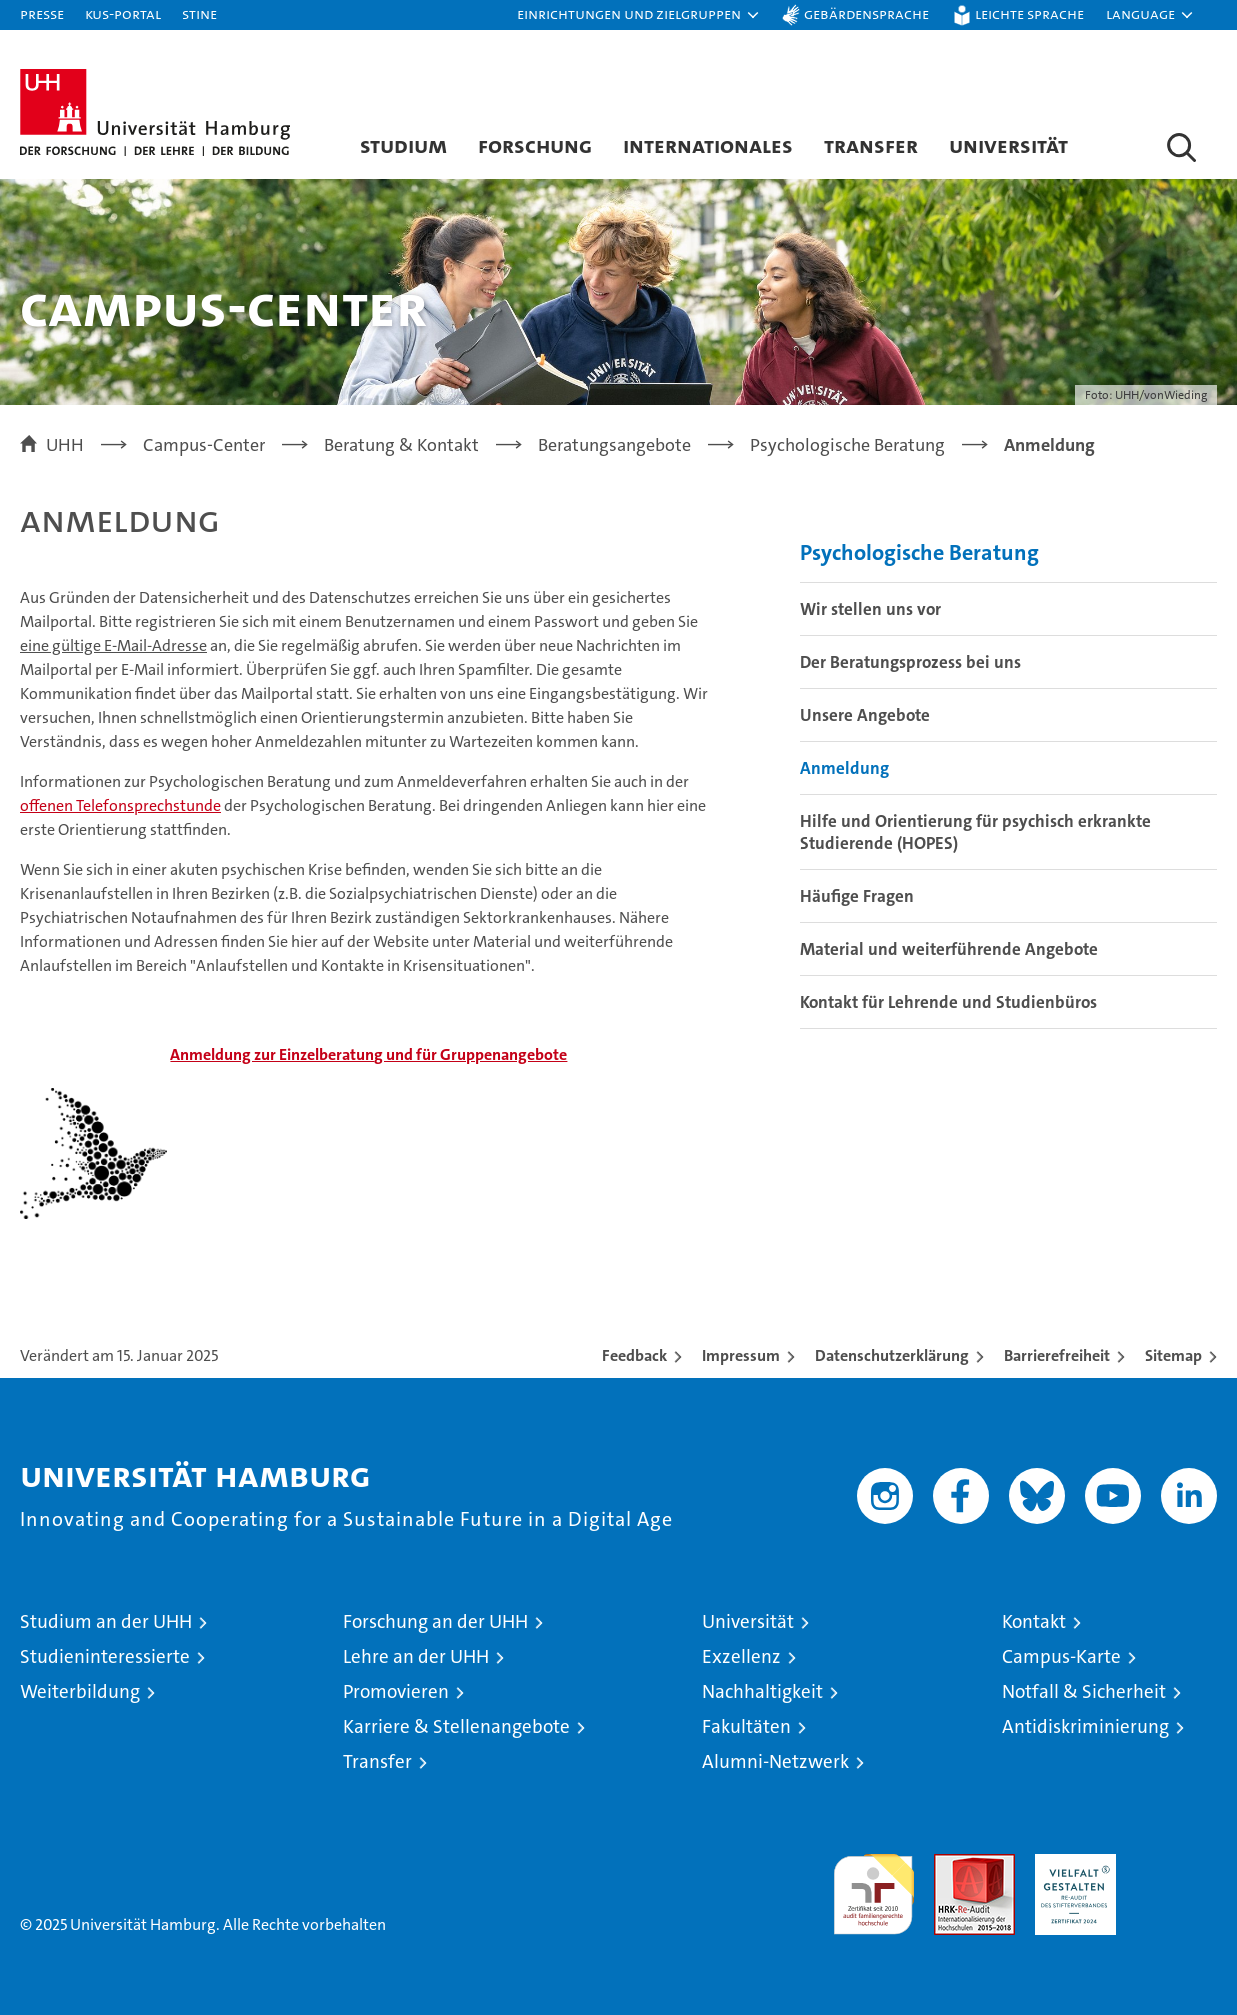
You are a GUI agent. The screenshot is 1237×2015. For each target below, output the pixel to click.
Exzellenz (741, 1656)
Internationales (708, 145)
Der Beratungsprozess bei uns (910, 662)
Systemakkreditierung (1176, 1864)
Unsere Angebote (865, 715)
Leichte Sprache (1029, 13)
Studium (403, 145)
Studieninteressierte (105, 1656)
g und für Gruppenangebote (368, 1054)
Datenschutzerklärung (892, 1355)
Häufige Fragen (857, 896)
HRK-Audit (1070, 1864)
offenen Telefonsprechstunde (120, 805)
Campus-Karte (1061, 1656)
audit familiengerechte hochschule (873, 1885)
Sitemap (1173, 1355)
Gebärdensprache (866, 13)
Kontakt (1034, 1621)
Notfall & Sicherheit (1084, 1691)
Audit (953, 1864)
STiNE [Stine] (199, 13)
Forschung (535, 145)
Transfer (871, 145)
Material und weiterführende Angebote (949, 949)
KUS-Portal (123, 13)
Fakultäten (746, 1726)
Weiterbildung (80, 1691)
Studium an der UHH (106, 1621)
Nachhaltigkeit (762, 1691)
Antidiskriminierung (1085, 1726)
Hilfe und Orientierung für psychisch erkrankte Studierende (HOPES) (975, 832)
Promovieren (396, 1691)
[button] (639, 15)
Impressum (741, 1355)
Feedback (634, 1355)
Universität (1008, 145)
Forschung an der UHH (435, 1621)
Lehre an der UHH (416, 1656)
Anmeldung (844, 768)
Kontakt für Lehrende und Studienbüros (948, 1002)
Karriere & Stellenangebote (456, 1726)
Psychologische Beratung (919, 552)
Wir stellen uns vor (870, 609)
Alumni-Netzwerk (775, 1761)
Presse (42, 13)
